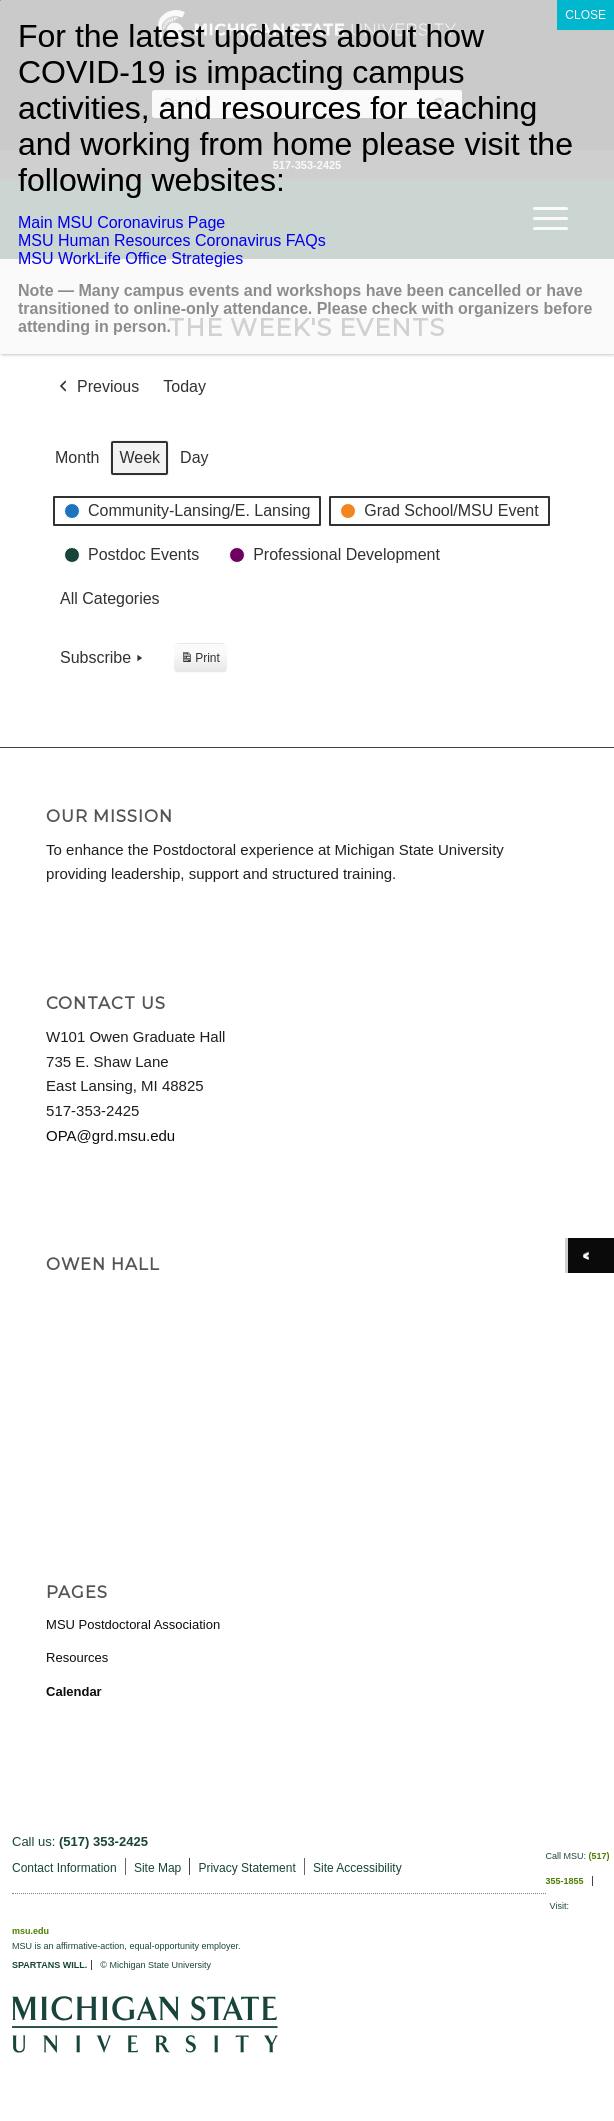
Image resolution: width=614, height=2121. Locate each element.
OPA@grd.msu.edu (110, 1135)
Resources (77, 1657)
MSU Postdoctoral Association (133, 1624)
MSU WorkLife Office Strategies (130, 258)
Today (184, 386)
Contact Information (64, 1868)
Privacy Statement (246, 1868)
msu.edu (30, 1931)
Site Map (157, 1868)
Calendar (74, 1691)
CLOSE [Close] (585, 15)
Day (194, 457)
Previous (97, 387)
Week (140, 457)
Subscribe (103, 658)
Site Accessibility (357, 1868)
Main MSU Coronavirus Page (121, 222)
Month (77, 457)
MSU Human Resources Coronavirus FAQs (172, 240)
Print (200, 660)
